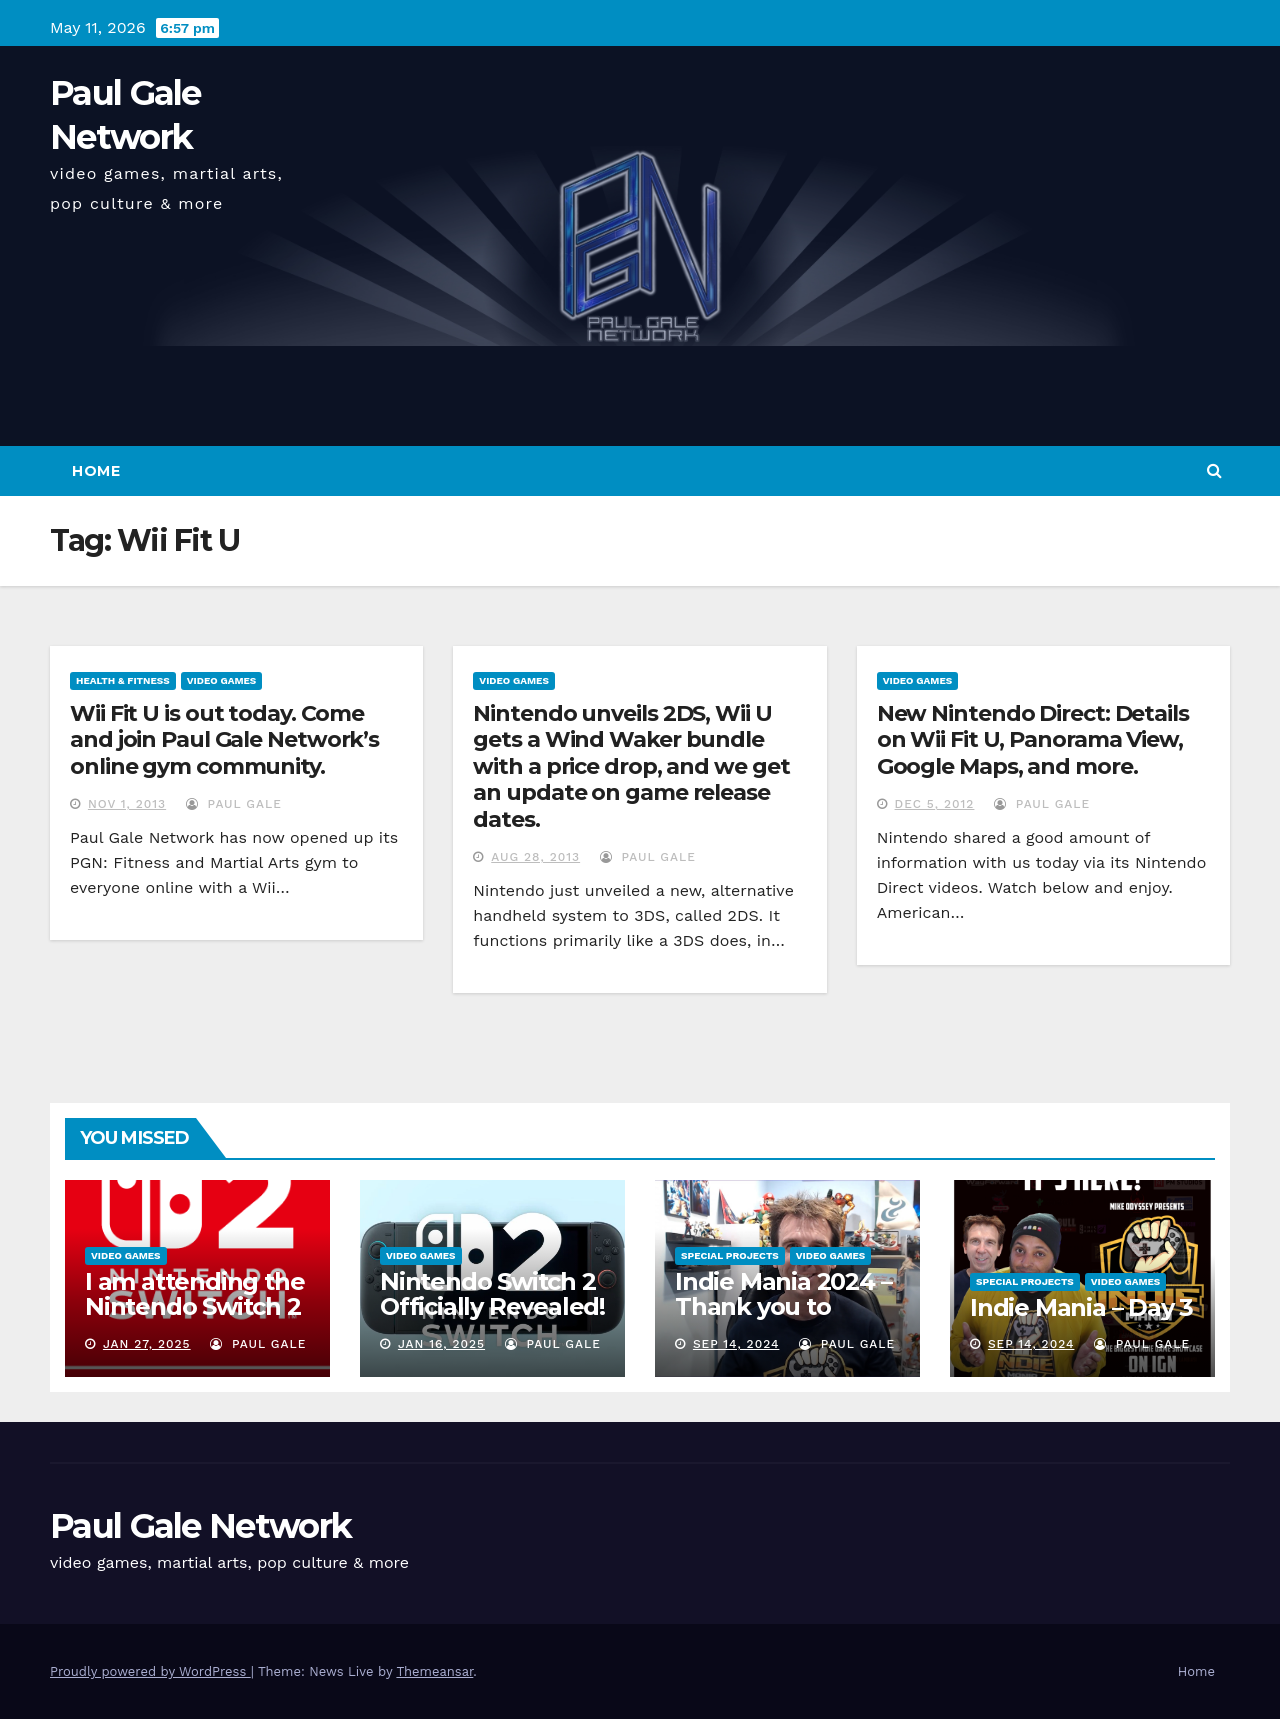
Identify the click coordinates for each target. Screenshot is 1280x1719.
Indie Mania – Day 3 (1081, 1307)
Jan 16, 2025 (441, 1344)
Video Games (222, 680)
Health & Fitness (123, 680)
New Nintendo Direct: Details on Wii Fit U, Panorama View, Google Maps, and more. (1033, 740)
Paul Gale (234, 804)
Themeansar (434, 1671)
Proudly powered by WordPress (150, 1671)
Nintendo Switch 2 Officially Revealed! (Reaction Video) (492, 1306)
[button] (1214, 470)
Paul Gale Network (200, 1526)
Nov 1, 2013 (127, 804)
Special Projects (730, 1255)
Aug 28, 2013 (535, 857)
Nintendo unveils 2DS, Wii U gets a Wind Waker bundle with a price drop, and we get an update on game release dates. (631, 766)
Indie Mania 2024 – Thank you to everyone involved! (785, 1306)
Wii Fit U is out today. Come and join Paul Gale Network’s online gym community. (224, 740)
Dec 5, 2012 (935, 804)
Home (96, 471)
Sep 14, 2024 (736, 1344)
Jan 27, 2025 (147, 1344)
